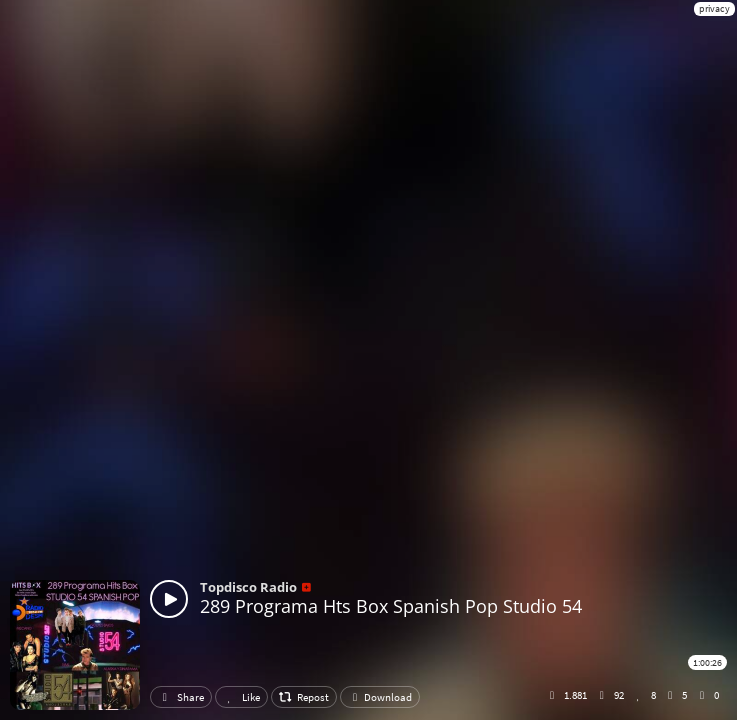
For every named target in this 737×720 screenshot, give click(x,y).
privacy (714, 8)
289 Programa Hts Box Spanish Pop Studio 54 (391, 606)
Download (380, 697)
